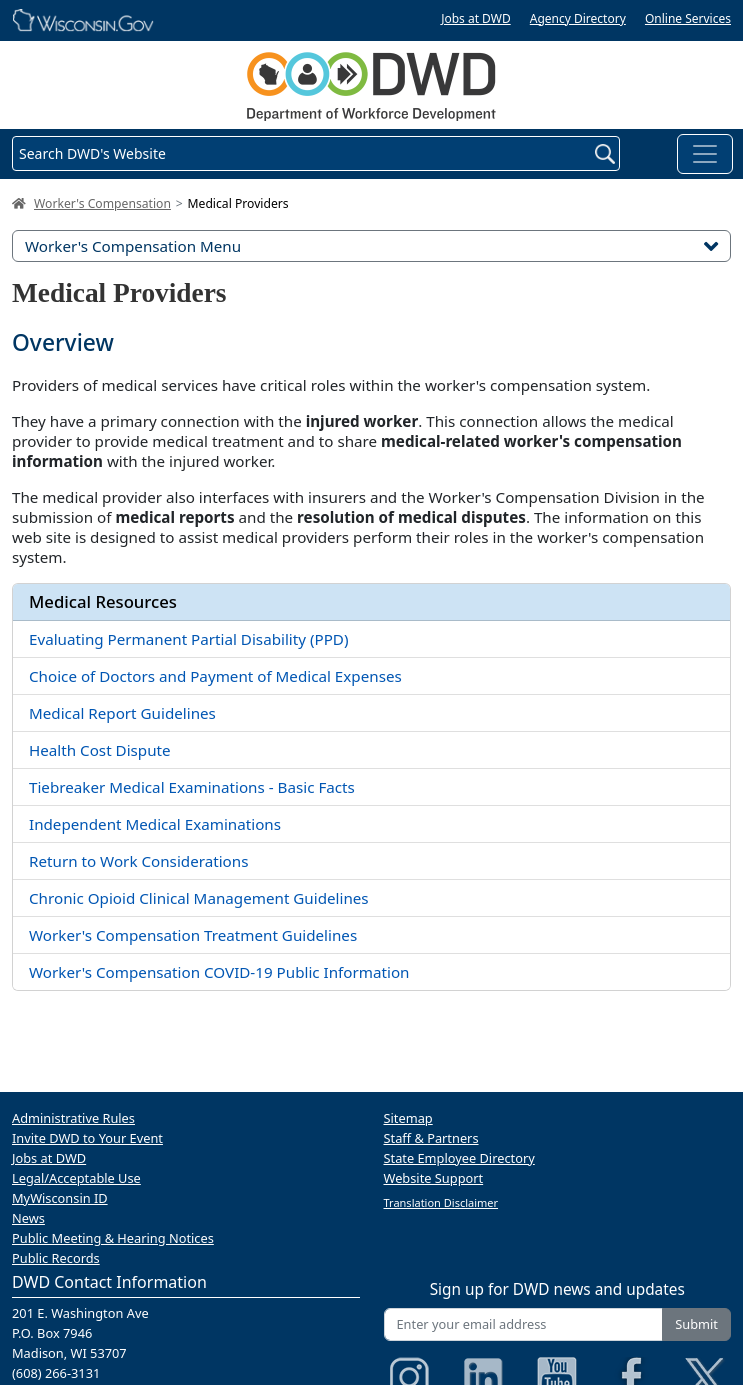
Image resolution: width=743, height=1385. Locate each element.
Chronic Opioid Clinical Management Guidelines (199, 898)
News (28, 1218)
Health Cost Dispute (100, 750)
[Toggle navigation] (705, 154)
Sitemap (408, 1118)
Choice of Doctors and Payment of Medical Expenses (215, 676)
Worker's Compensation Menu (371, 246)
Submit (696, 1324)
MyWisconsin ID (60, 1198)
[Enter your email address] (524, 1324)
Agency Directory (578, 18)
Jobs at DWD (476, 18)
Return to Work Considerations (138, 861)
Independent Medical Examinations (155, 824)
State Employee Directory (459, 1158)
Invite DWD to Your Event (87, 1138)
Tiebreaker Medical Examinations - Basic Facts (192, 787)
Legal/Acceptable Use (76, 1178)
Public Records (56, 1258)
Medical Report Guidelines (122, 713)
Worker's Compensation (102, 203)
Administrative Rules (73, 1118)
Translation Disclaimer (441, 1202)
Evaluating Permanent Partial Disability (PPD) (189, 639)
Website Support (434, 1178)
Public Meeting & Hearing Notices (113, 1238)
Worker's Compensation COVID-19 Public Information (219, 972)
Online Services (688, 18)
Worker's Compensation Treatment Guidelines (193, 935)
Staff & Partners (431, 1138)
